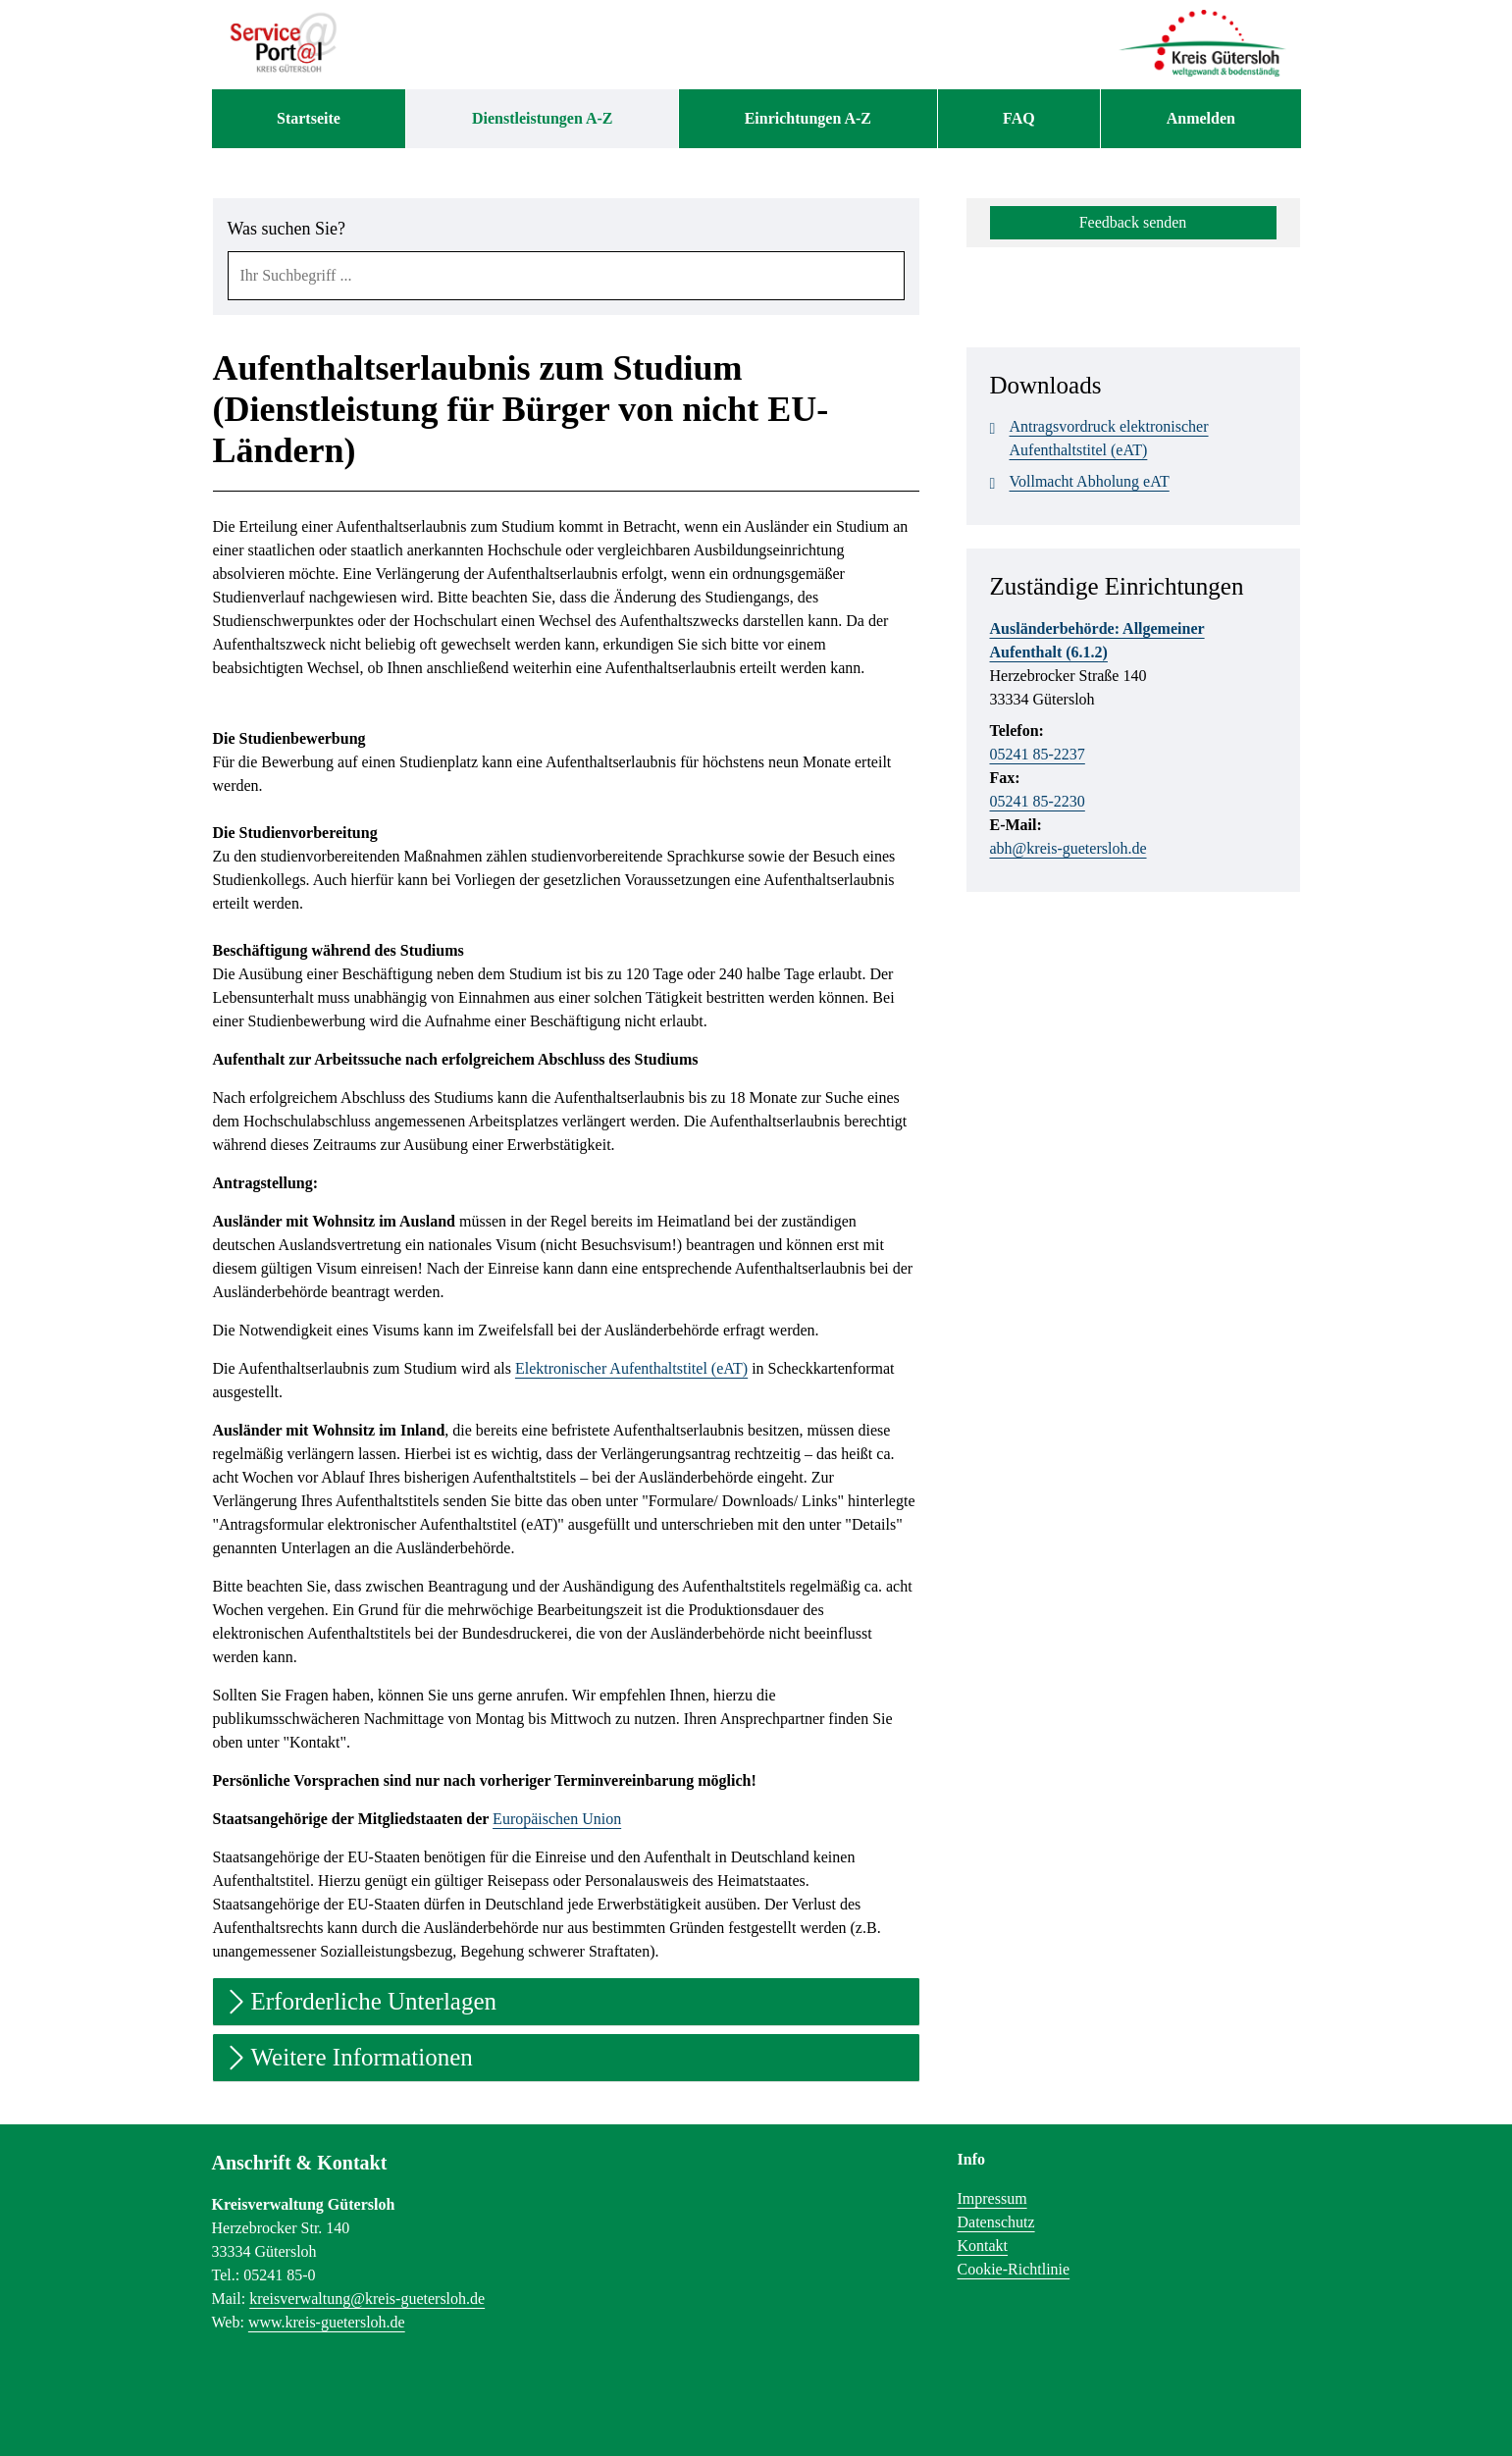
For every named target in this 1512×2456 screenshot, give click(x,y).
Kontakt (983, 2245)
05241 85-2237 (1037, 754)
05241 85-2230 (1037, 801)
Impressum (992, 2198)
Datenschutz (996, 2222)
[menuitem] (309, 118)
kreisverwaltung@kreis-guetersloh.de (367, 2298)
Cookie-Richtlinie (1014, 2269)
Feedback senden (1133, 222)
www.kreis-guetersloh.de (326, 2322)
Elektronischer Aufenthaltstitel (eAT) (631, 1368)
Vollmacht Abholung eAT (1080, 482)
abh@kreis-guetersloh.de (1068, 848)
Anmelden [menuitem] (1201, 118)
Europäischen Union (557, 1818)
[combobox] (566, 275)
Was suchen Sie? (287, 228)
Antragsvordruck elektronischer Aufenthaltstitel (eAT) (1099, 436)
